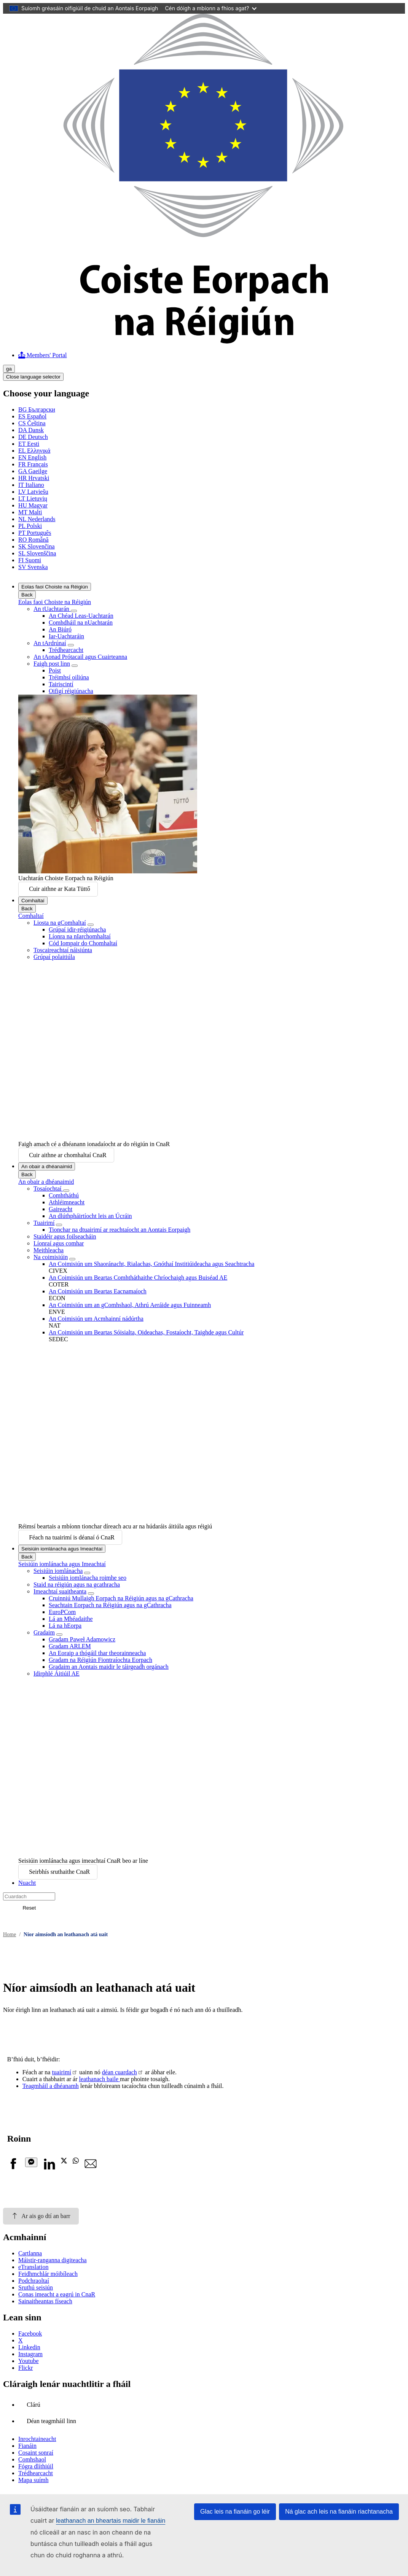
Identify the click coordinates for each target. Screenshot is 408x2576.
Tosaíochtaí (48, 1188)
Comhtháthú (64, 1195)
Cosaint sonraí (35, 2452)
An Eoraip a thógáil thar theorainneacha (97, 1653)
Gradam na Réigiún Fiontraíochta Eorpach (100, 1660)
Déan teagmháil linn (51, 2421)
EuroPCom (62, 1612)
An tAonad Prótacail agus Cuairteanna (80, 657)
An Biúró (60, 629)
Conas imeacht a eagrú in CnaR (56, 2294)
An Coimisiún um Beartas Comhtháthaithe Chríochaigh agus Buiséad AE (138, 1277)
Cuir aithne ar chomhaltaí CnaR (68, 1155)
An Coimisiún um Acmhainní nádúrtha (96, 1318)
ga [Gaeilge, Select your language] (9, 369)
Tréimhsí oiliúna (69, 677)
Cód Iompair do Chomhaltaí (83, 943)
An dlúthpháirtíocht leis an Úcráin (90, 1216)
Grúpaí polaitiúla (54, 957)
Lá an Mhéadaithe (71, 1619)
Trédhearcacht (66, 650)
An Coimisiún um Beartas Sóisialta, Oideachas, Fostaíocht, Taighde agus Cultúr (146, 1332)
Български (36, 409)
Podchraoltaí (33, 2280)
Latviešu (33, 491)
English (32, 457)
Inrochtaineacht (37, 2439)
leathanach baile (99, 2079)
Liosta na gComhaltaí (59, 922)
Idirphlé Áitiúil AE (56, 1673)
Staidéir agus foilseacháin (64, 1236)
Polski (30, 526)
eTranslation (33, 2267)
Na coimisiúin (50, 1257)
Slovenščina (37, 553)
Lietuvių (32, 498)
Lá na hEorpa (65, 1625)
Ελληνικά (34, 450)
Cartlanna (30, 2253)
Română (33, 539)
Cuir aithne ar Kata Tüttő (59, 889)
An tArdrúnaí (49, 643)
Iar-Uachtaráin (66, 636)
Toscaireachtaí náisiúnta (62, 950)
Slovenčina (36, 546)
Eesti (28, 443)
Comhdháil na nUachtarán (81, 622)
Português (34, 533)
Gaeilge (32, 471)
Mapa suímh (33, 2480)
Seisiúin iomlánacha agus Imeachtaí (61, 1549)
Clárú (33, 2404)
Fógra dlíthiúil (35, 2466)
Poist (55, 670)
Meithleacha (48, 1250)
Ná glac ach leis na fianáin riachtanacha (339, 2511)
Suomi (29, 560)
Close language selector (33, 377)
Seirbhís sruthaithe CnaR (59, 1871)
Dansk (31, 430)
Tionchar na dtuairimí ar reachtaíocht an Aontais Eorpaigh (119, 1229)
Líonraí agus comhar (58, 1243)
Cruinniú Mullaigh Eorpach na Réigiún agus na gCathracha (121, 1598)
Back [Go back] (27, 595)
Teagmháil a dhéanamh (50, 2086)
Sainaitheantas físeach (45, 2301)
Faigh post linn (51, 663)
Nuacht (27, 1883)
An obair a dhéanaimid (46, 1166)
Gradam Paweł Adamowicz (82, 1639)
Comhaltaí (33, 900)
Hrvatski (33, 478)
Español (32, 416)
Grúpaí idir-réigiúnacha (77, 929)
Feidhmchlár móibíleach (48, 2274)
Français (33, 464)
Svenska (33, 567)
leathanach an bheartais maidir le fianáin (110, 2520)
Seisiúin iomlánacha (58, 1571)
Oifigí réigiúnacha (71, 691)
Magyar (33, 505)
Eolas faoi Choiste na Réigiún (54, 587)
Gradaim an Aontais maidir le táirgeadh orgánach (109, 1666)
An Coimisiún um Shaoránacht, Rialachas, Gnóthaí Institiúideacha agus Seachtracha (151, 1264)
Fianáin (27, 2445)
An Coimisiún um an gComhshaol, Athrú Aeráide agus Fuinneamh (130, 1305)
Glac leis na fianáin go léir (235, 2511)
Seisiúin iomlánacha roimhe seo (87, 1577)
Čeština (32, 423)
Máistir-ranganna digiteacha (52, 2260)
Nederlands (37, 519)
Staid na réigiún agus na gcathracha (76, 1584)
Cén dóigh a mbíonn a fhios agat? (211, 8)
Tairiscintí (61, 684)
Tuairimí (43, 1223)
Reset (29, 1908)
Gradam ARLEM (70, 1646)
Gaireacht (60, 1209)
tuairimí (61, 2072)
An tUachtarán (52, 609)
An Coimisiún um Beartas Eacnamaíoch (98, 1291)
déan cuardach (119, 2072)
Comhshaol (32, 2459)
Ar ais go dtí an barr (40, 2216)
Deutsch (33, 437)
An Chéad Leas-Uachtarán (81, 615)
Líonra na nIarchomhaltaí (80, 936)
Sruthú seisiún (35, 2287)
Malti (30, 512)
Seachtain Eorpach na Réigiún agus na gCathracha (110, 1605)
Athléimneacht (66, 1202)
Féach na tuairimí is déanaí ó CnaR (72, 1537)
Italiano (31, 485)
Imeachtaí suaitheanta (59, 1591)
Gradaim (44, 1632)
